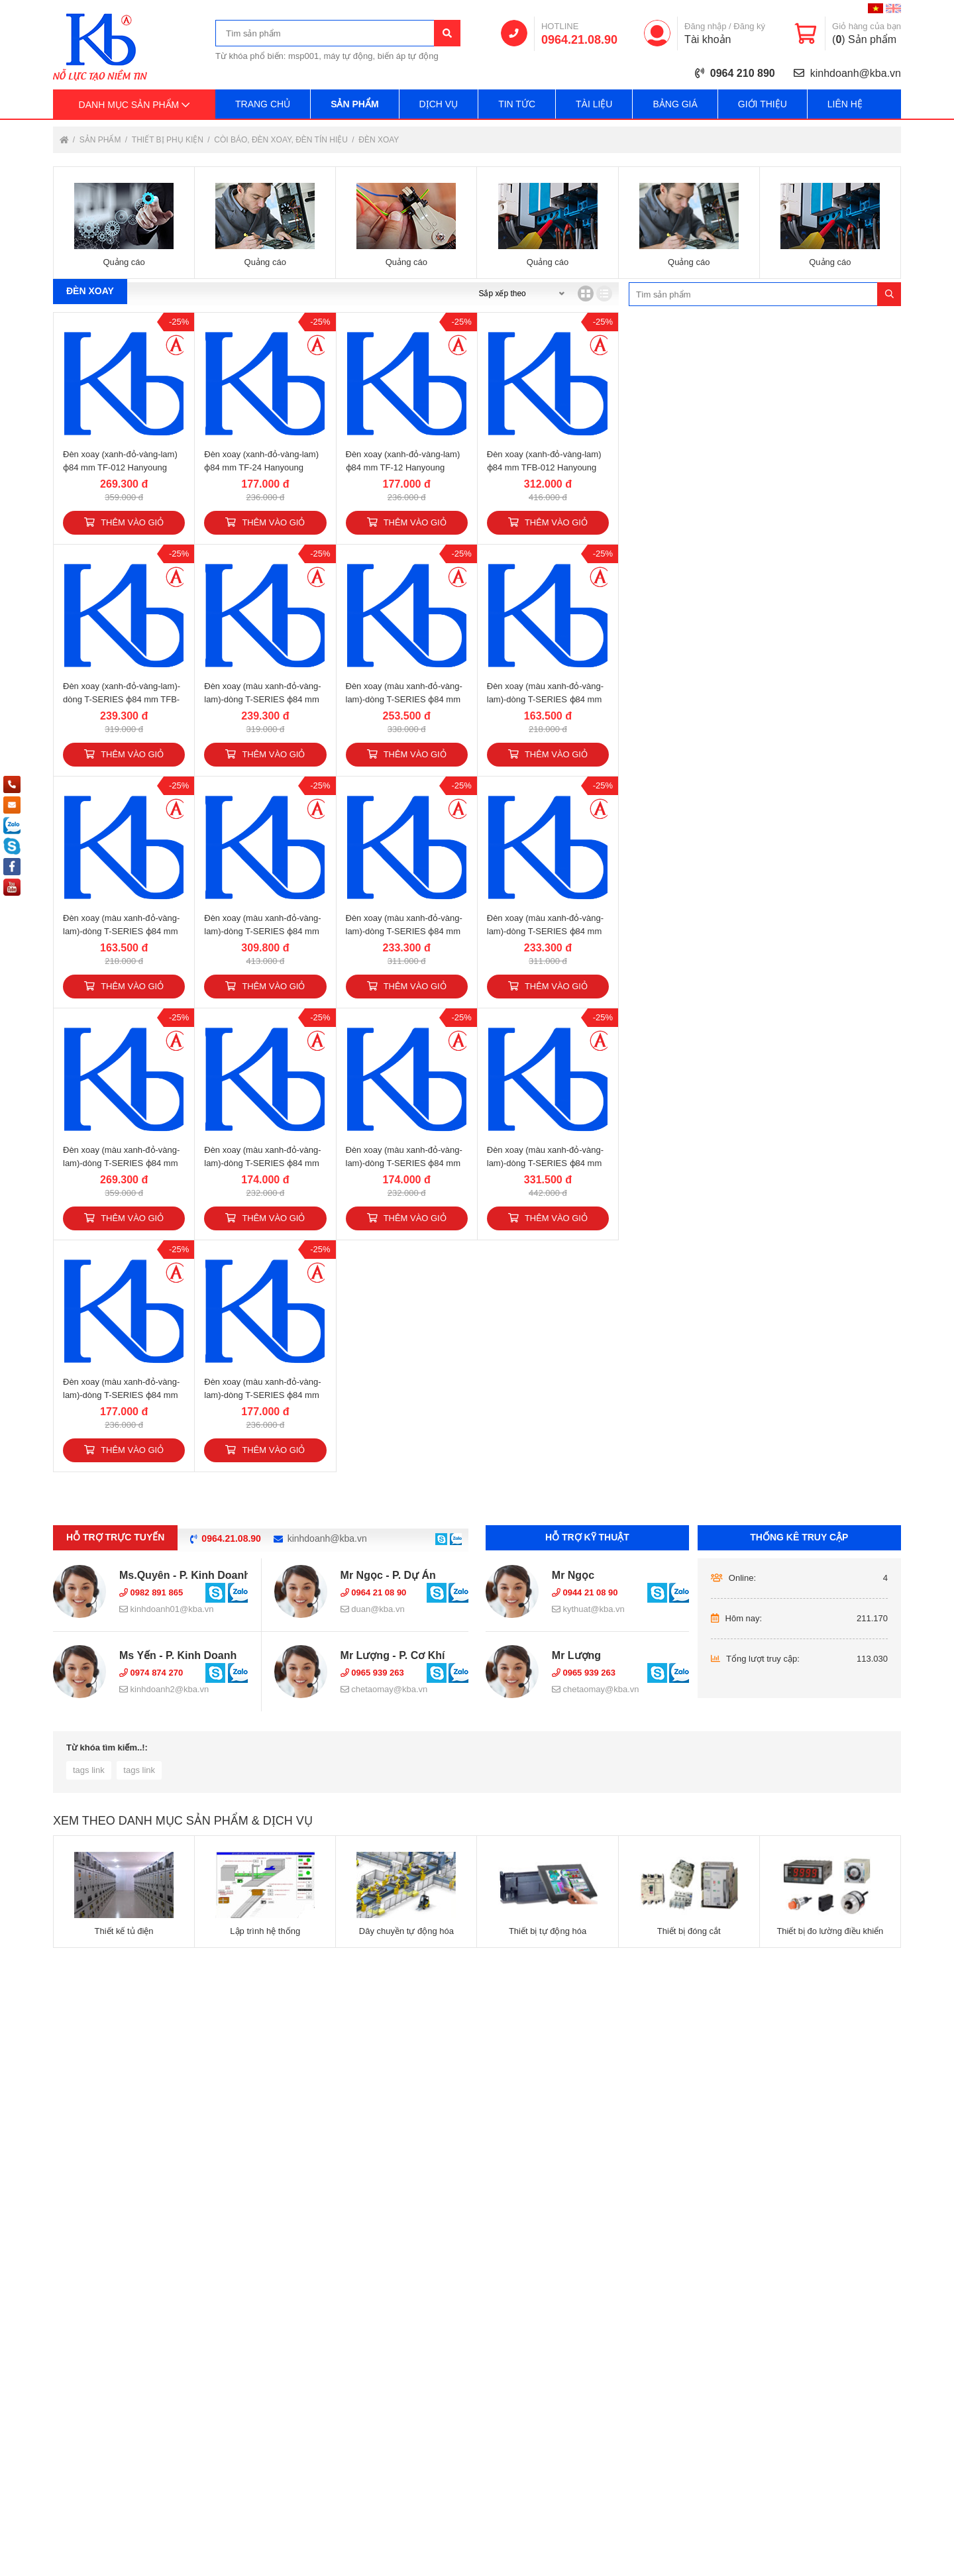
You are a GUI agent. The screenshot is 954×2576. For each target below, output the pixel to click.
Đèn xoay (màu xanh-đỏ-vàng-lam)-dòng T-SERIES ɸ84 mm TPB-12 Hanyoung (545, 931)
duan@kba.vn (373, 1609)
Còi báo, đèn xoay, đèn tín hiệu (282, 139)
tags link (89, 1770)
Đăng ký (749, 26)
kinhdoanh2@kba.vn (164, 1689)
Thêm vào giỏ (124, 522)
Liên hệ (845, 104)
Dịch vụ (438, 104)
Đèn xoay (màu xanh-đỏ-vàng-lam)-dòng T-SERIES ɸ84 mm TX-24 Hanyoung (121, 1395)
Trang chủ (262, 104)
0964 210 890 (742, 73)
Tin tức (516, 104)
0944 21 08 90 (585, 1592)
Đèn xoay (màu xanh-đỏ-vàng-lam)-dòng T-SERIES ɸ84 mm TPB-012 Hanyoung (262, 931)
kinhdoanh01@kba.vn (166, 1609)
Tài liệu (594, 104)
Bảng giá (675, 104)
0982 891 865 (151, 1592)
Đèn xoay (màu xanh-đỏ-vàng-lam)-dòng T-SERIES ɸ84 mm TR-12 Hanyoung (404, 1163)
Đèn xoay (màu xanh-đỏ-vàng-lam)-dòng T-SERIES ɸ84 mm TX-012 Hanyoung (545, 1163)
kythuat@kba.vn (588, 1609)
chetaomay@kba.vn (384, 1689)
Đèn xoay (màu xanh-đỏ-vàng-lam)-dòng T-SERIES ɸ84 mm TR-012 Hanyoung (121, 1163)
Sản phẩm (354, 104)
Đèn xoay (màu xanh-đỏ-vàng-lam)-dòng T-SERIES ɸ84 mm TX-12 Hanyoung (262, 1395)
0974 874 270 (151, 1673)
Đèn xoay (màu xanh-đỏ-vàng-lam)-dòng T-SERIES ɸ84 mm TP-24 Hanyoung (545, 699)
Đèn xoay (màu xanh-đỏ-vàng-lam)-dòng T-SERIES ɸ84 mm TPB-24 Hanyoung (404, 931)
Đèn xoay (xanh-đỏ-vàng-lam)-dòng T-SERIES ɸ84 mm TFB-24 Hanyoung (121, 699)
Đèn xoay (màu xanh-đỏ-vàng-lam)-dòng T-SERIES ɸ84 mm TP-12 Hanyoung (121, 931)
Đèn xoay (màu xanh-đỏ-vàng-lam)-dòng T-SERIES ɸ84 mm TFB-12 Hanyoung (262, 699)
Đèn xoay (378, 139)
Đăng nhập (705, 26)
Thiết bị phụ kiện (168, 139)
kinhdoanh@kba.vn (855, 73)
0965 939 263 (372, 1673)
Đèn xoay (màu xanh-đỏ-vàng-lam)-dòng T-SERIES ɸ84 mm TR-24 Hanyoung (262, 1163)
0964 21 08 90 (374, 1592)
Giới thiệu (762, 104)
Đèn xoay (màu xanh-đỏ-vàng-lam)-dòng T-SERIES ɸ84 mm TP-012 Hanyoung (404, 699)
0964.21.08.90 (579, 39)
